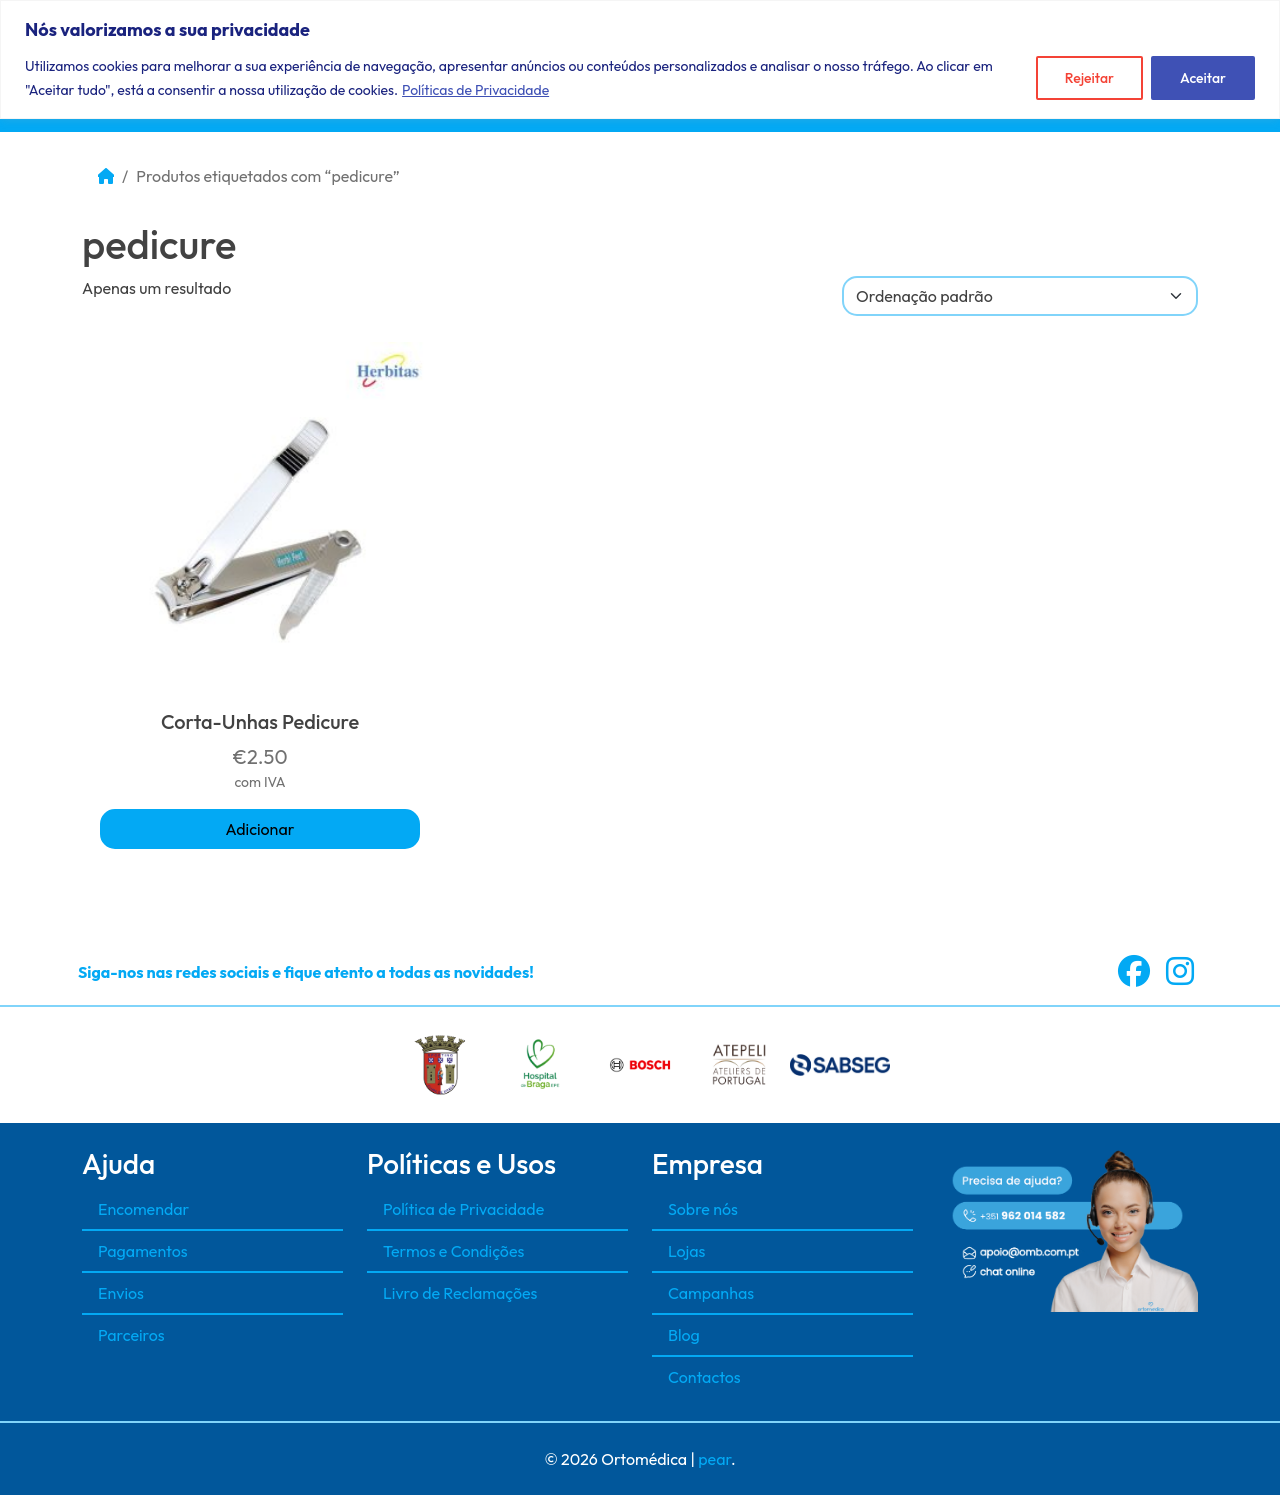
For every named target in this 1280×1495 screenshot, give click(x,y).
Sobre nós (703, 1209)
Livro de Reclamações (460, 1293)
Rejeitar (1089, 78)
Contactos (704, 1377)
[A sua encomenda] (1020, 296)
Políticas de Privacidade (475, 90)
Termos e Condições (453, 1251)
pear (714, 1459)
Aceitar (1203, 78)
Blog (684, 1335)
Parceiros (131, 1335)
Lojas (686, 1251)
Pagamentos (143, 1251)
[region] (640, 59)
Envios (121, 1293)
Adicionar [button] (260, 829)
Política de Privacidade (463, 1209)
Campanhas (711, 1293)
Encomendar (143, 1209)
